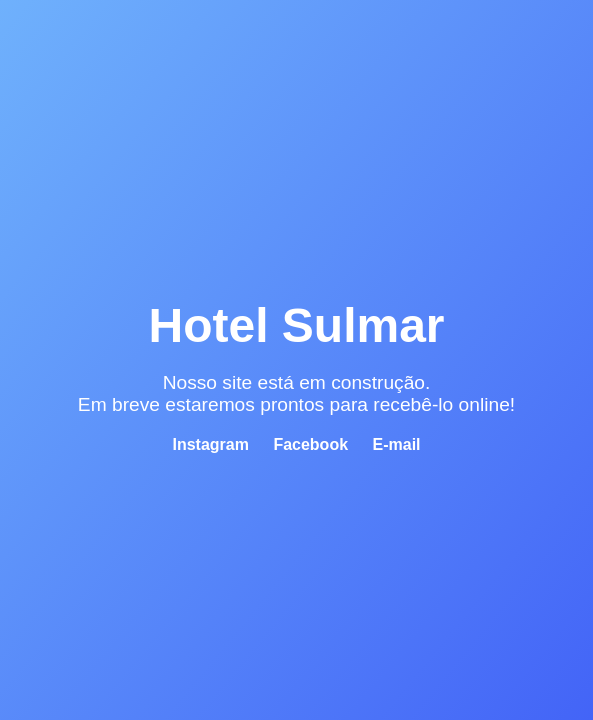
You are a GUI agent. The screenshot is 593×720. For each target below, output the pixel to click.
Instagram (210, 444)
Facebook (310, 444)
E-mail (397, 444)
